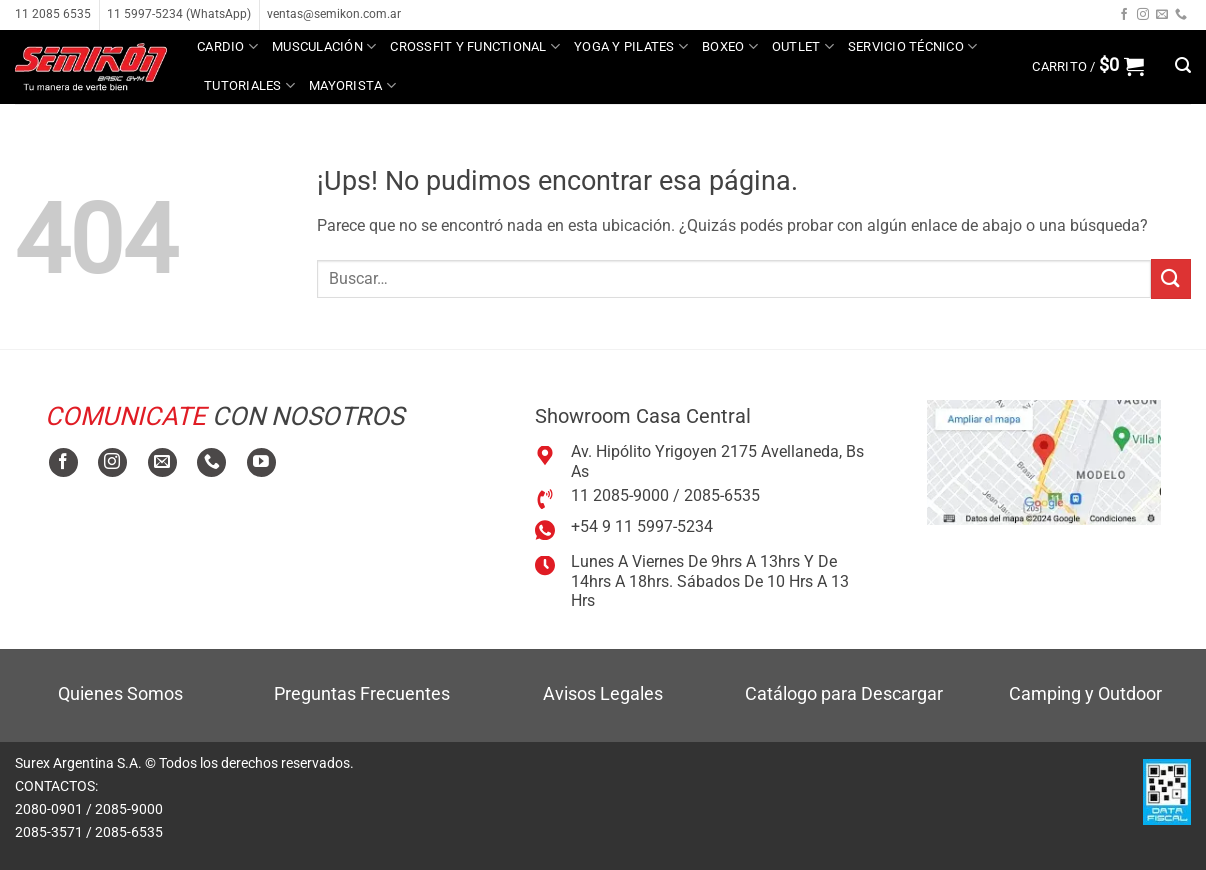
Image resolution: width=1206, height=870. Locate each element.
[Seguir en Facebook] (1124, 15)
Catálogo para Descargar (844, 693)
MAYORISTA (352, 85)
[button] (1088, 66)
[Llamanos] (1181, 15)
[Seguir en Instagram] (1143, 15)
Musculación (324, 46)
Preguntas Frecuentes (362, 693)
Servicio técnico (913, 46)
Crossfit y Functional (475, 46)
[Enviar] (1171, 278)
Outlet (803, 46)
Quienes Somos (120, 693)
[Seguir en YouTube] (261, 462)
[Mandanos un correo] (1162, 15)
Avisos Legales (603, 693)
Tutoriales (249, 85)
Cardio (227, 46)
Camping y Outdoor (1085, 693)
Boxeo (730, 46)
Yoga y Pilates (631, 46)
